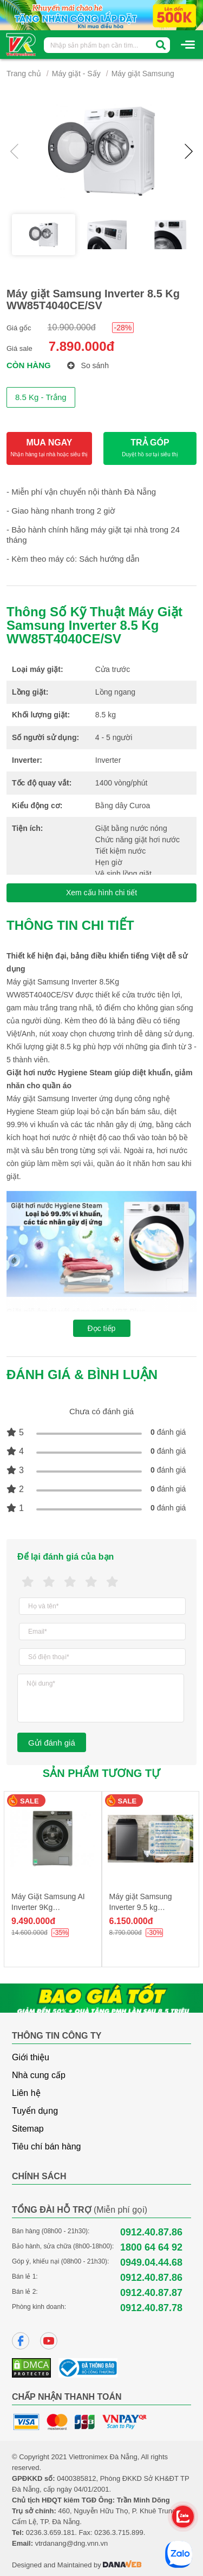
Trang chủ (23, 73)
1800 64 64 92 (151, 2247)
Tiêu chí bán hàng (46, 2146)
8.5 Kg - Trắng (41, 397)
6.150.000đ (131, 1921)
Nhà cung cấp (39, 2075)
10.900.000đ (72, 327)
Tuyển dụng (35, 2110)
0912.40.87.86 (151, 2232)
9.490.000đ (33, 1921)
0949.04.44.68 (151, 2262)
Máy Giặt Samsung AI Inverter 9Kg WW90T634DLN (48, 1907)
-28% (123, 327)
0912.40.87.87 (151, 2292)
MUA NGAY (49, 448)
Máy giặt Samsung (143, 73)
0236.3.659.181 (50, 2532)
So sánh (88, 365)
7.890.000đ (81, 346)
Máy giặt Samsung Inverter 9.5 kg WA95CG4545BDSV (144, 1907)
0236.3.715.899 (118, 2532)
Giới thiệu (30, 2057)
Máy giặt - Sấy (76, 73)
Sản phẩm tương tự (101, 1773)
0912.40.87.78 (151, 2307)
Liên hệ (26, 2093)
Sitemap (28, 2128)
